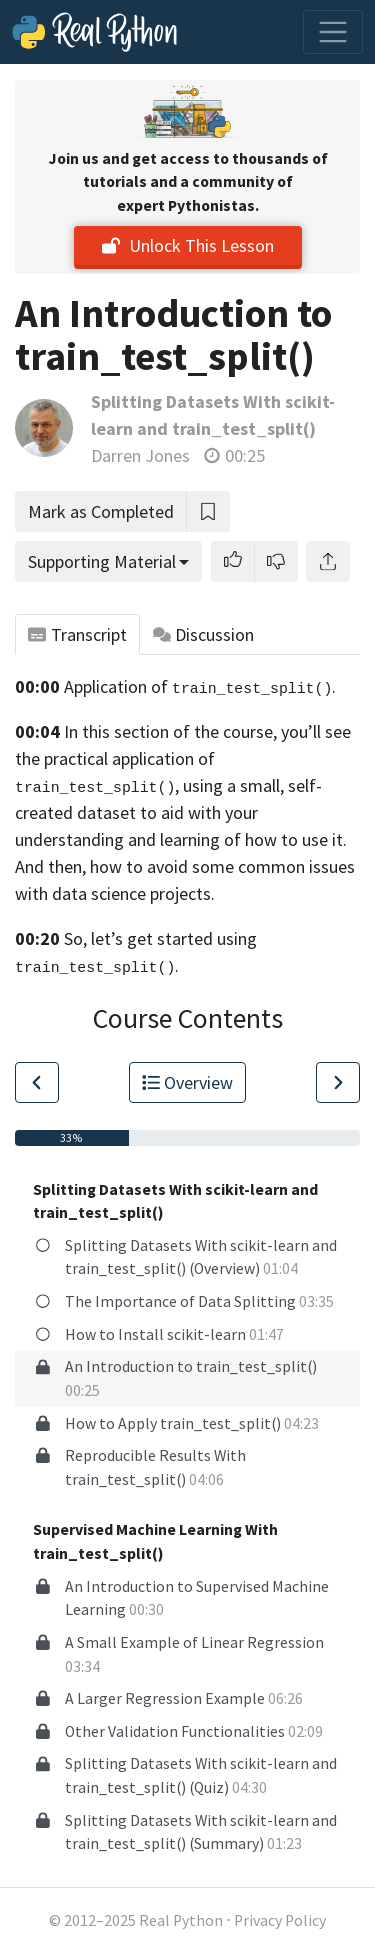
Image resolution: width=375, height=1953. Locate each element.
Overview (188, 1082)
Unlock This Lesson (188, 245)
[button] (233, 561)
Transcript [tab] (77, 634)
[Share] (328, 561)
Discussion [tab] (204, 634)
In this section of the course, (170, 731)
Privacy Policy (280, 1920)
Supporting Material (102, 561)
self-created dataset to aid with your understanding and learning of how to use (171, 812)
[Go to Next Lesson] (338, 1082)
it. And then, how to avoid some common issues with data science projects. (185, 866)
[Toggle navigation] (333, 32)
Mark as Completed (101, 511)
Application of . (200, 686)
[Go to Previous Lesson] (37, 1082)
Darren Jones (140, 455)
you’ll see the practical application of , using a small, (183, 758)
